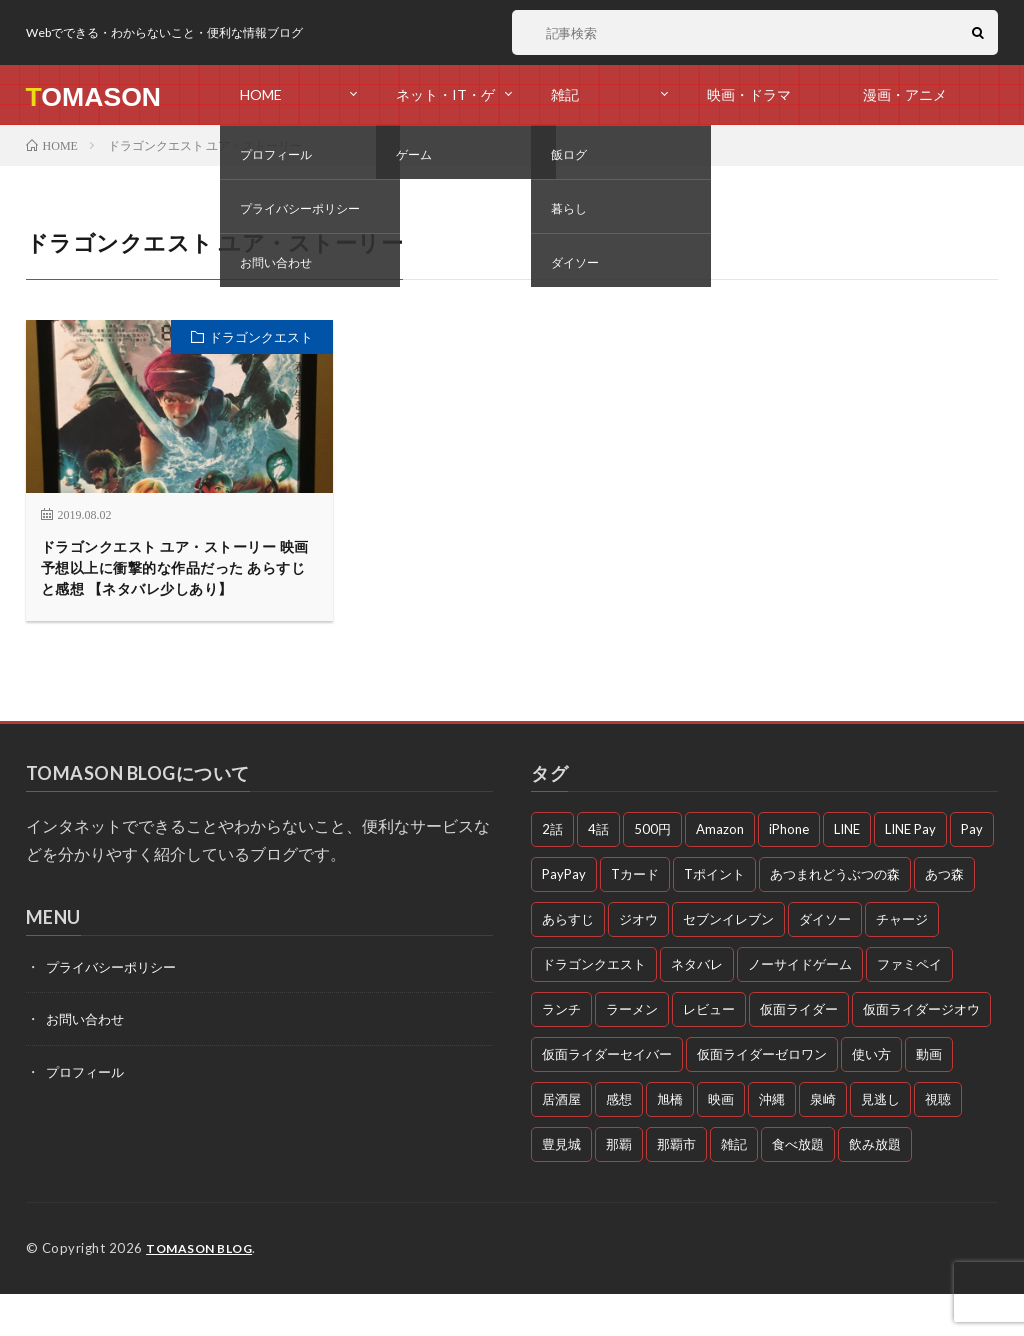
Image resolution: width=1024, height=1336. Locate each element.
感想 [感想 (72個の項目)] (619, 1142)
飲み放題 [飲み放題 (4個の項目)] (875, 1187)
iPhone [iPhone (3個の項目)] (789, 872)
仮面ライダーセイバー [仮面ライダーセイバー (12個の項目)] (607, 1097)
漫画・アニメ (905, 94)
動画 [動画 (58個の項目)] (929, 1097)
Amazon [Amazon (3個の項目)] (720, 872)
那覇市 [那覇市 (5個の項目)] (676, 1187)
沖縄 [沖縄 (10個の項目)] (772, 1142)
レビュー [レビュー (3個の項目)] (709, 1052)
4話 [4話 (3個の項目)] (598, 872)
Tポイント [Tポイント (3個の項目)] (714, 917)
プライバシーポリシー (116, 1009)
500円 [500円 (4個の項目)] (652, 872)
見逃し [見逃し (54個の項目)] (880, 1142)
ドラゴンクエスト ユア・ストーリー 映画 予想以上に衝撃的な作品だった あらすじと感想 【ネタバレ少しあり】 (174, 589)
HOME (261, 94)
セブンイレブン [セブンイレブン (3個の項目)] (728, 962)
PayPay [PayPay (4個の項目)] (564, 917)
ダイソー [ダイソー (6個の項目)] (825, 962)
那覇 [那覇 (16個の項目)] (619, 1187)
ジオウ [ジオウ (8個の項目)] (638, 962)
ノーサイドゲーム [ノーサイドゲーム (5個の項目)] (800, 1007)
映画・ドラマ (749, 94)
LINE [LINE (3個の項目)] (847, 872)
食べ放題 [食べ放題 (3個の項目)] (798, 1187)
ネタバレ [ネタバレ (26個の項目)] (697, 1007)
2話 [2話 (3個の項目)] (552, 872)
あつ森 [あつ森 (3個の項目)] (944, 917)
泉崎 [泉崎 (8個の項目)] (823, 1142)
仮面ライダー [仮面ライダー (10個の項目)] (799, 1052)
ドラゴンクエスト (261, 337)
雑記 (565, 94)
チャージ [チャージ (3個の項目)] (902, 962)
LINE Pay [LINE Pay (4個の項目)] (910, 872)
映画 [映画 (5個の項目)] (721, 1142)
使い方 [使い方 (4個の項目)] (871, 1097)
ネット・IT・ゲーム (445, 105)
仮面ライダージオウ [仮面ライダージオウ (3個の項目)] (921, 1052)
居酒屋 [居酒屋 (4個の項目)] (561, 1142)
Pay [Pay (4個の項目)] (972, 872)
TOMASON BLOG (203, 1291)
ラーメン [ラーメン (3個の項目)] (632, 1052)
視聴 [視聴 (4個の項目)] (938, 1142)
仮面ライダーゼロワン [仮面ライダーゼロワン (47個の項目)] (762, 1097)
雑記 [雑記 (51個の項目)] (734, 1187)
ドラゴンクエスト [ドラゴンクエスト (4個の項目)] (594, 1007)
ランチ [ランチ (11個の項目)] (561, 1052)
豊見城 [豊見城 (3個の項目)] (561, 1187)
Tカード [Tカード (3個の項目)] (635, 917)
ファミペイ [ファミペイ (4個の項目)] (909, 1007)
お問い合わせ (88, 1061)
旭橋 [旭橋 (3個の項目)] (670, 1142)
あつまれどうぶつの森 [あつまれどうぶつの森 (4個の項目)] (835, 917)
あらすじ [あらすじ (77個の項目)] (568, 962)
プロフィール (88, 1113)
